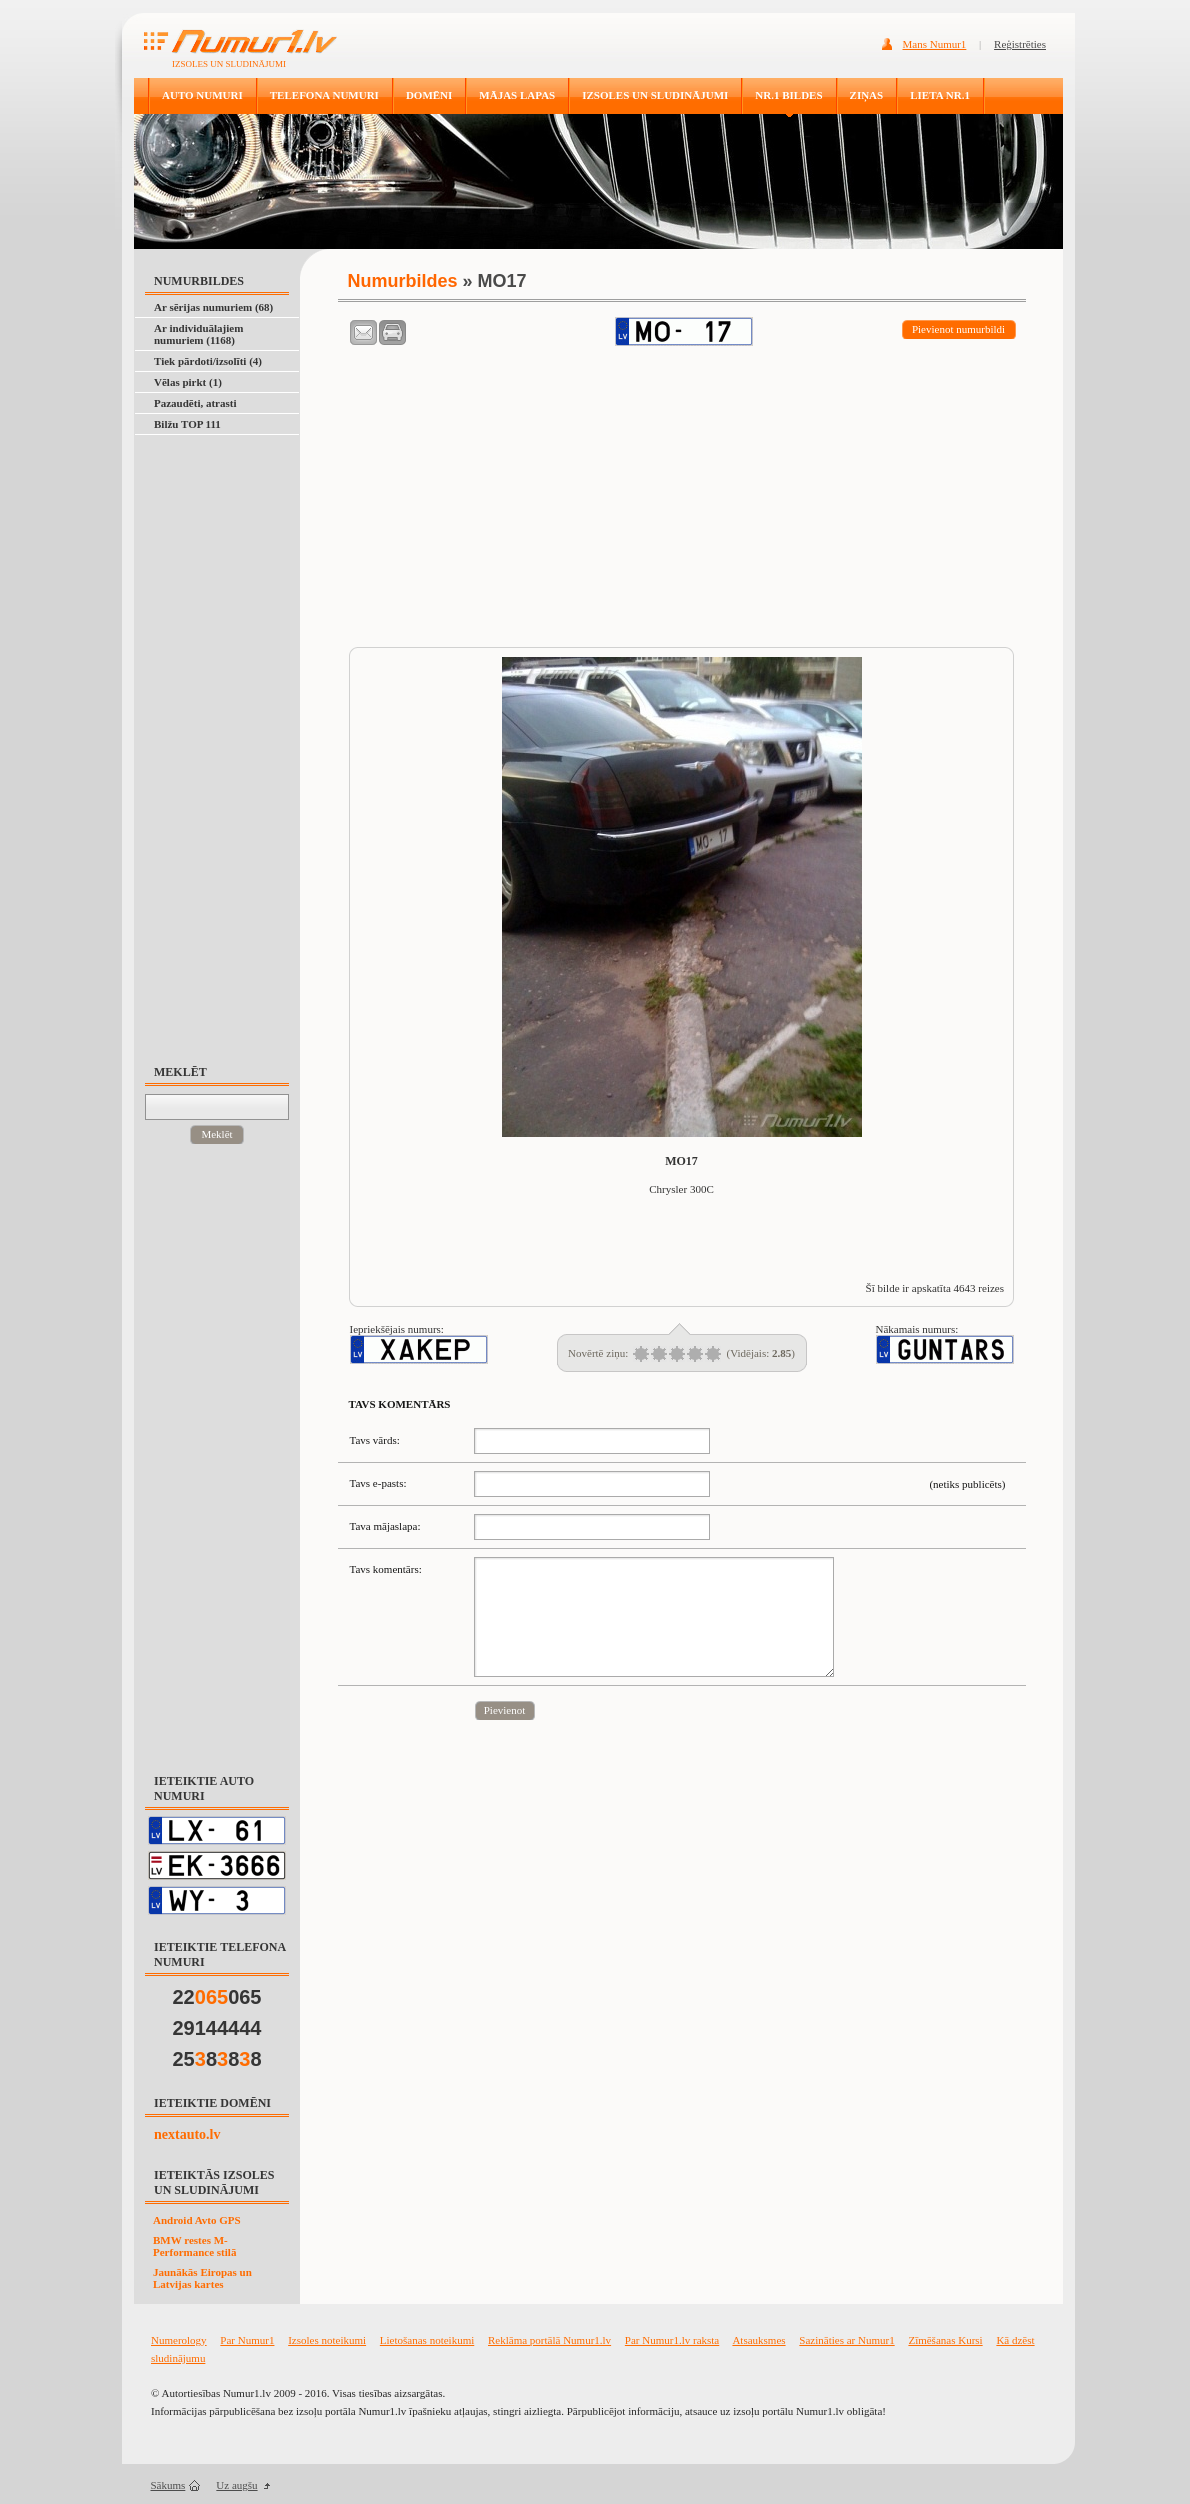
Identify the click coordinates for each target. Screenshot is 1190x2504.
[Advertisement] (226, 740)
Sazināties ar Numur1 (846, 2340)
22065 (217, 1997)
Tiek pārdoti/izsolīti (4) (208, 361)
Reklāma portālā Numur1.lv (549, 2340)
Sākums (168, 2485)
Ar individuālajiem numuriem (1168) (198, 334)
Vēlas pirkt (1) (188, 382)
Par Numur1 (247, 2340)
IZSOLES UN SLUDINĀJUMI (655, 95)
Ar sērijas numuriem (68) (213, 307)
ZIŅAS (867, 95)
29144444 (217, 2028)
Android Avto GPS (197, 2220)
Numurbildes (403, 281)
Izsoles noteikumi (327, 2340)
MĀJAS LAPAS (517, 95)
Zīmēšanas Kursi (945, 2340)
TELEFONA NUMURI (324, 95)
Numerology (179, 2340)
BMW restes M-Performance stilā (194, 2246)
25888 (217, 2059)
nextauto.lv (187, 2134)
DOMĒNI (429, 95)
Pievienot (505, 1710)
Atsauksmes (758, 2340)
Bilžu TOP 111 (187, 424)
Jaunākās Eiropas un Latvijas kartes (202, 2278)
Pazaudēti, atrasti (195, 403)
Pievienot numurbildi (958, 329)
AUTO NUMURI (202, 95)
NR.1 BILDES (788, 95)
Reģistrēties (1020, 44)
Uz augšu (236, 2485)
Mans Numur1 (935, 44)
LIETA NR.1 (940, 95)
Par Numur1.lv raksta (672, 2340)
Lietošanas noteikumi (427, 2340)
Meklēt (216, 1134)
